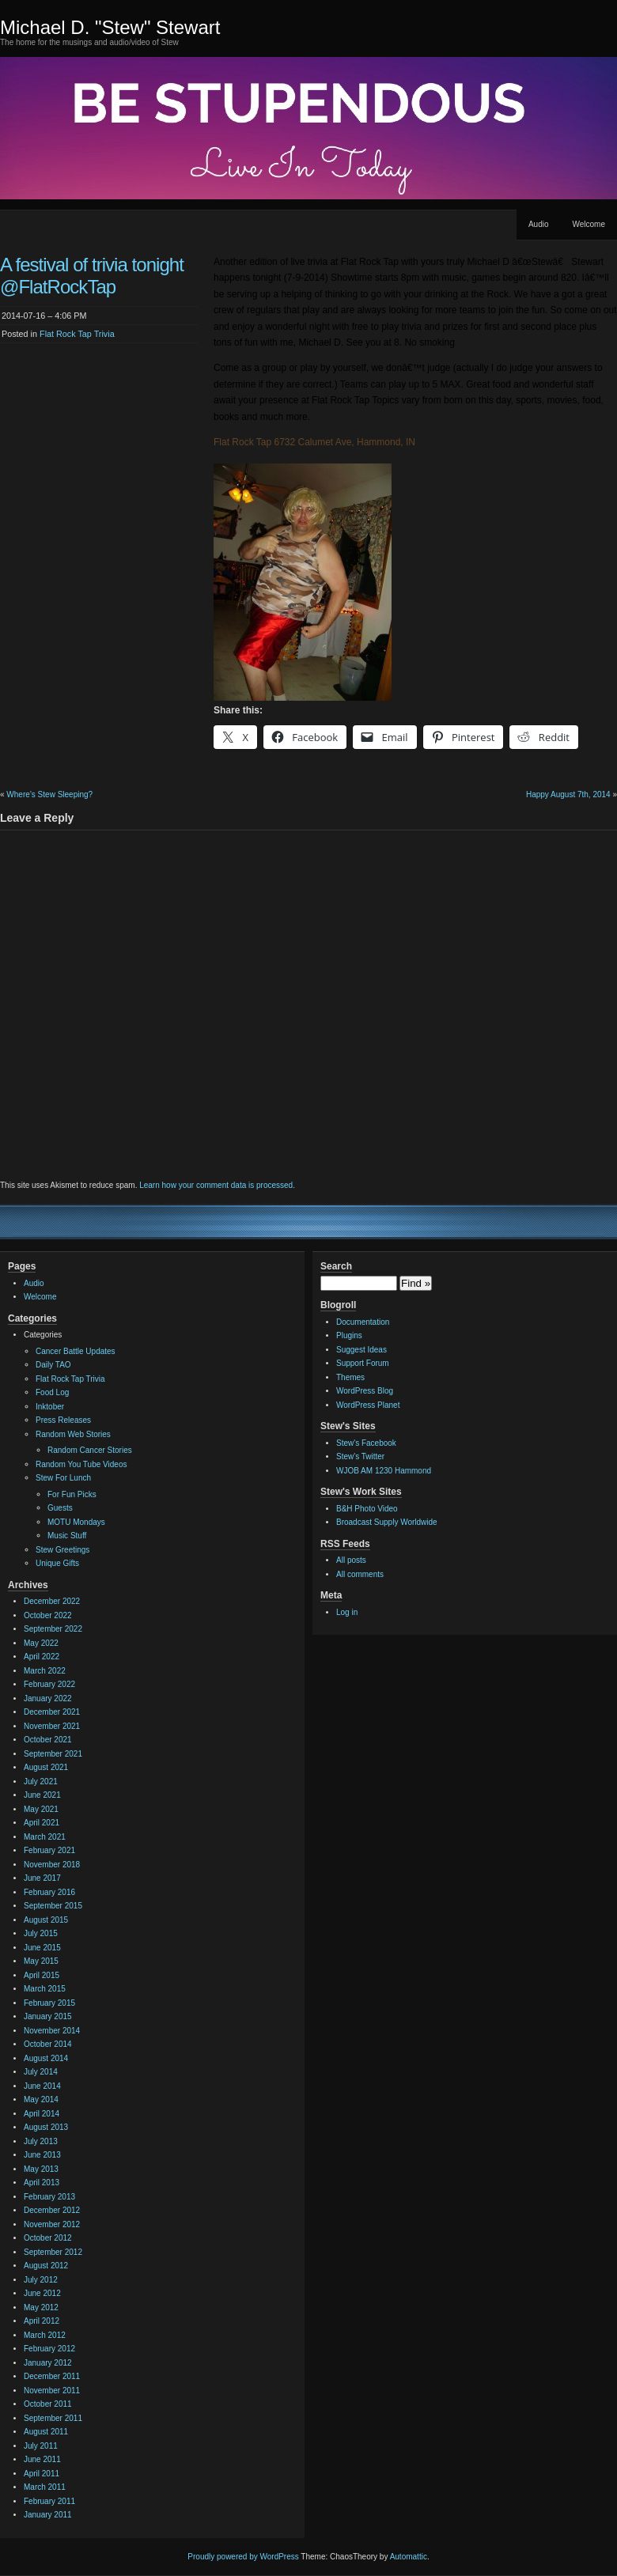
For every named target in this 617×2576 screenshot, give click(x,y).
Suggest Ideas (361, 1349)
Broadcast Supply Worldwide (386, 1522)
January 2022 (48, 1698)
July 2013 (41, 2141)
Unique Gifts (57, 1563)
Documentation (362, 1322)
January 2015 (48, 2016)
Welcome (589, 224)
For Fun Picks (72, 1494)
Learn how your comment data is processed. (217, 1185)
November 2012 (52, 2224)
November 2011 (52, 2390)
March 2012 (45, 2335)
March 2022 (45, 1670)
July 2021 (41, 1781)
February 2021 (49, 1850)
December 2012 (52, 2210)
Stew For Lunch (63, 1477)
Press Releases (63, 1420)
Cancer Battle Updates (75, 1351)
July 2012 (41, 2279)
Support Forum (362, 1363)
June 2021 (42, 1795)
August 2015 (46, 1920)
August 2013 (46, 2127)
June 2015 (42, 1947)
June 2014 (42, 2086)
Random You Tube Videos (81, 1464)
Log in (347, 1612)
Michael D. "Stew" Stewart (110, 27)
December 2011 (52, 2376)
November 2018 (52, 1864)
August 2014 (46, 2058)
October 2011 (48, 2404)
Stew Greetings (62, 1549)
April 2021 (41, 1822)
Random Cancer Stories (89, 1450)
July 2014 (41, 2071)
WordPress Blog (364, 1390)
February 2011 (49, 2501)
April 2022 (41, 1656)
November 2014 (52, 2030)
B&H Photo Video (367, 1508)
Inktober (50, 1406)
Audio (538, 224)
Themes (350, 1377)
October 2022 (48, 1615)
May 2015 (41, 1961)
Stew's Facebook (366, 1443)
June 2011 (42, 2459)
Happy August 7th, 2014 (568, 794)
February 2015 (49, 2003)
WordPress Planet (367, 1405)
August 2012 (46, 2265)
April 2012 (41, 2321)
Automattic (408, 2556)
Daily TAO (53, 1364)
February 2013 (49, 2196)
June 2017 (42, 1878)
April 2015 (41, 1975)
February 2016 (49, 1892)
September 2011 (53, 2418)
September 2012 (53, 2252)
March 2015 (45, 1988)
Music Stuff (66, 1535)
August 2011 (46, 2431)
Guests (60, 1508)
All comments (360, 1574)
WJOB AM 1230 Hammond (383, 1470)
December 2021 (52, 1712)
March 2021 (45, 1837)
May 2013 (41, 2169)
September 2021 (53, 1753)
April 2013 (41, 2182)
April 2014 (41, 2113)
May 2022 (41, 1643)
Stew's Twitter (360, 1456)
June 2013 (42, 2154)
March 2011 (45, 2487)
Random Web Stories (73, 1434)
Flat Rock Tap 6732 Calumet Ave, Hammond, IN (314, 442)
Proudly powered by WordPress (242, 2556)
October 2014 (48, 2044)
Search (336, 1266)
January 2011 (48, 2514)
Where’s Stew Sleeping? (49, 794)
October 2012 (48, 2238)
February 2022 (49, 1684)
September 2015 (53, 1905)
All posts (351, 1560)
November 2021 (52, 1726)
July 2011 (41, 2446)
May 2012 (41, 2307)
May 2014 (41, 2099)
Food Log (52, 1392)
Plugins (349, 1335)
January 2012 (48, 2362)
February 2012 (49, 2348)
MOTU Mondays (76, 1522)
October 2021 (48, 1739)
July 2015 (41, 1933)
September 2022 (53, 1629)
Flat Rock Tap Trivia (77, 334)
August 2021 (46, 1767)
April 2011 (41, 2473)
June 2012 (42, 2293)
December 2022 (52, 1601)
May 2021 (41, 1809)
